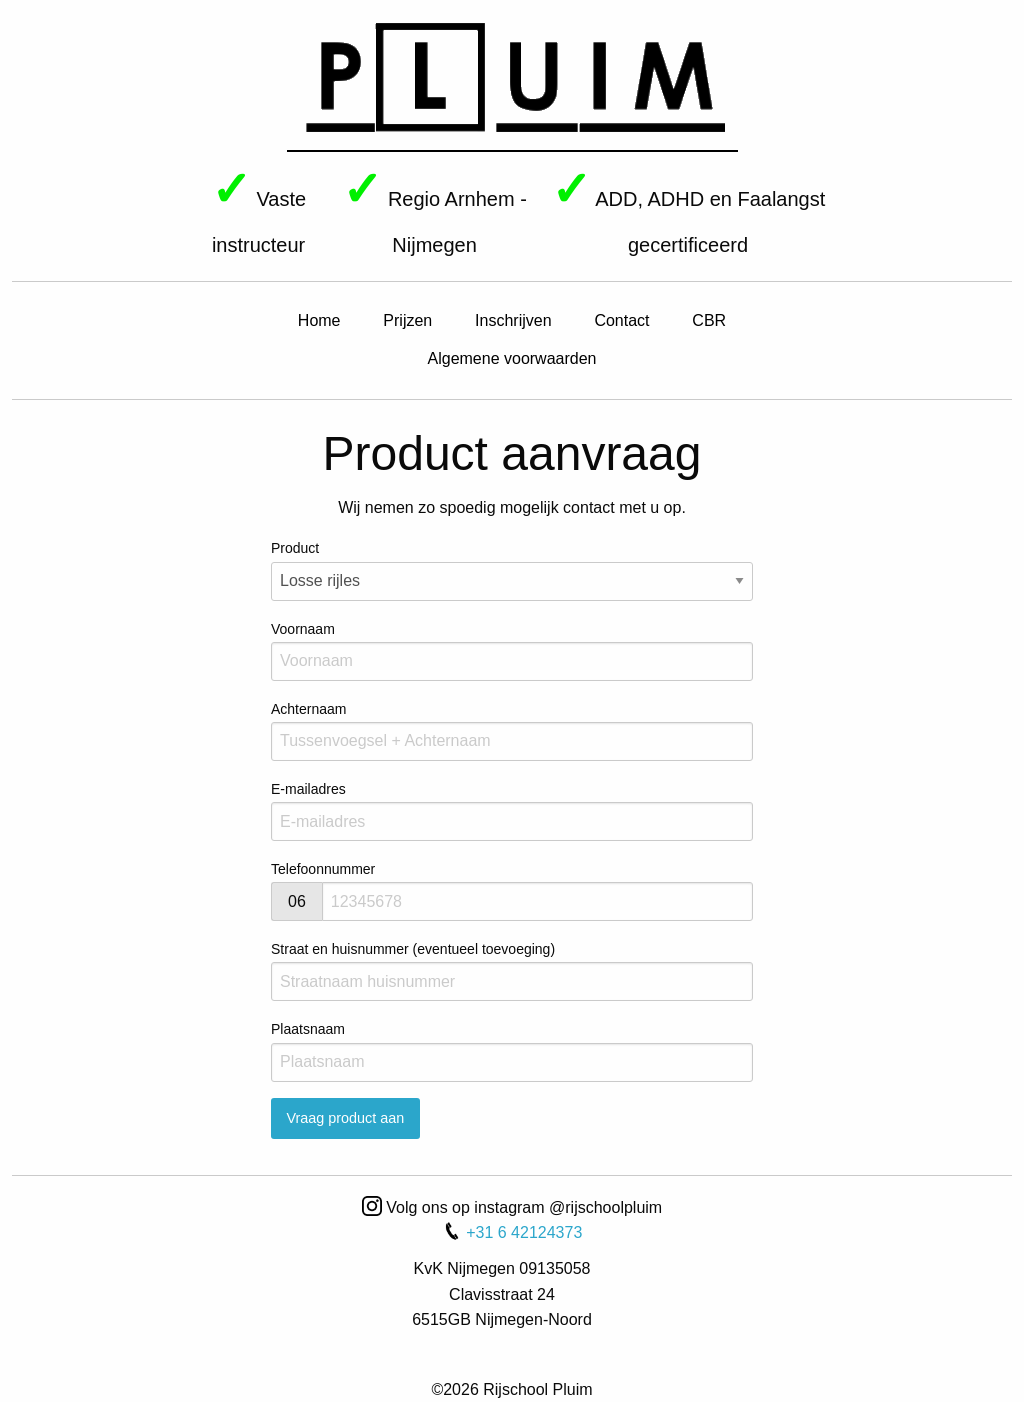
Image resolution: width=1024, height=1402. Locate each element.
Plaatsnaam (512, 1051)
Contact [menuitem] (621, 320)
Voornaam (512, 651)
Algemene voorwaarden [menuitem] (512, 358)
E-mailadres (512, 811)
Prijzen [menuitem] (407, 320)
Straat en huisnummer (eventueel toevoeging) (512, 971)
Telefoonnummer (323, 869)
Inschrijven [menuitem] (513, 320)
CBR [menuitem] (709, 320)
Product (512, 570)
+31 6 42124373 (512, 1232)
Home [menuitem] (319, 320)
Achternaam (512, 731)
